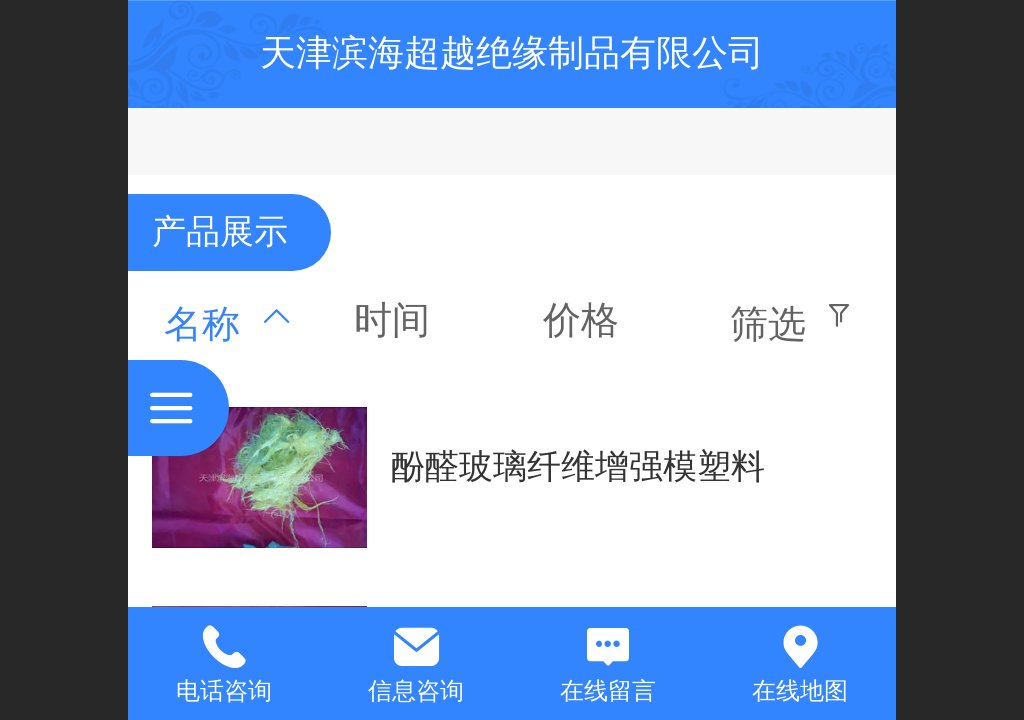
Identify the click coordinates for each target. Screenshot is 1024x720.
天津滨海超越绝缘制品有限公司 (512, 52)
